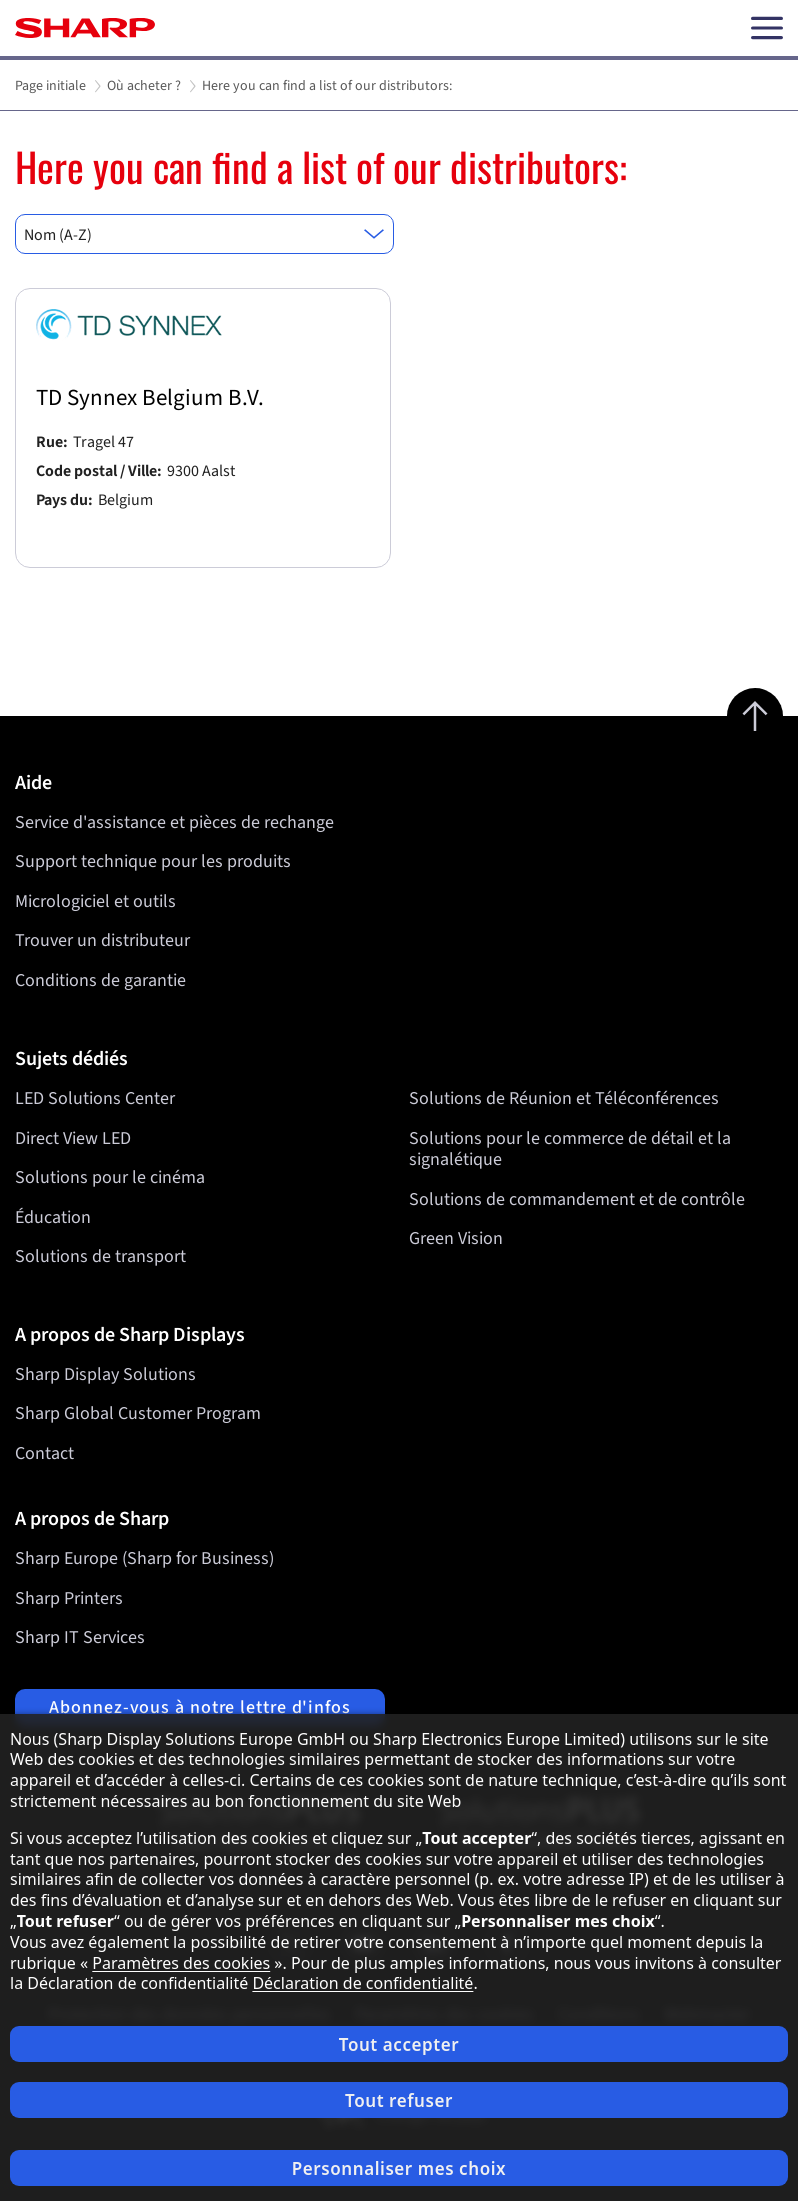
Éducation (53, 1216)
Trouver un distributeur (102, 940)
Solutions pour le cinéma (110, 1177)
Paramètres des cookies (181, 1963)
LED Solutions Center (95, 1098)
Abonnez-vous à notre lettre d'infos (200, 1707)
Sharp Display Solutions (105, 1374)
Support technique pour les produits (153, 861)
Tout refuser (399, 2100)
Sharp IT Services (80, 1637)
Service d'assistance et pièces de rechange (174, 822)
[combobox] (204, 234)
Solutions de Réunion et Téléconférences (564, 1098)
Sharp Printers (69, 1598)
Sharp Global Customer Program (138, 1413)
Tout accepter (399, 2044)
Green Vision (456, 1238)
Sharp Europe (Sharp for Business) (144, 1558)
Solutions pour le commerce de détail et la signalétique (570, 1148)
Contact (44, 1453)
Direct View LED (73, 1137)
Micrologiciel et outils (95, 901)
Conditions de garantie (100, 980)
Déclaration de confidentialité (362, 1983)
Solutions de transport (100, 1256)
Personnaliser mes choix (399, 2168)
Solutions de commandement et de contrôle (577, 1198)
